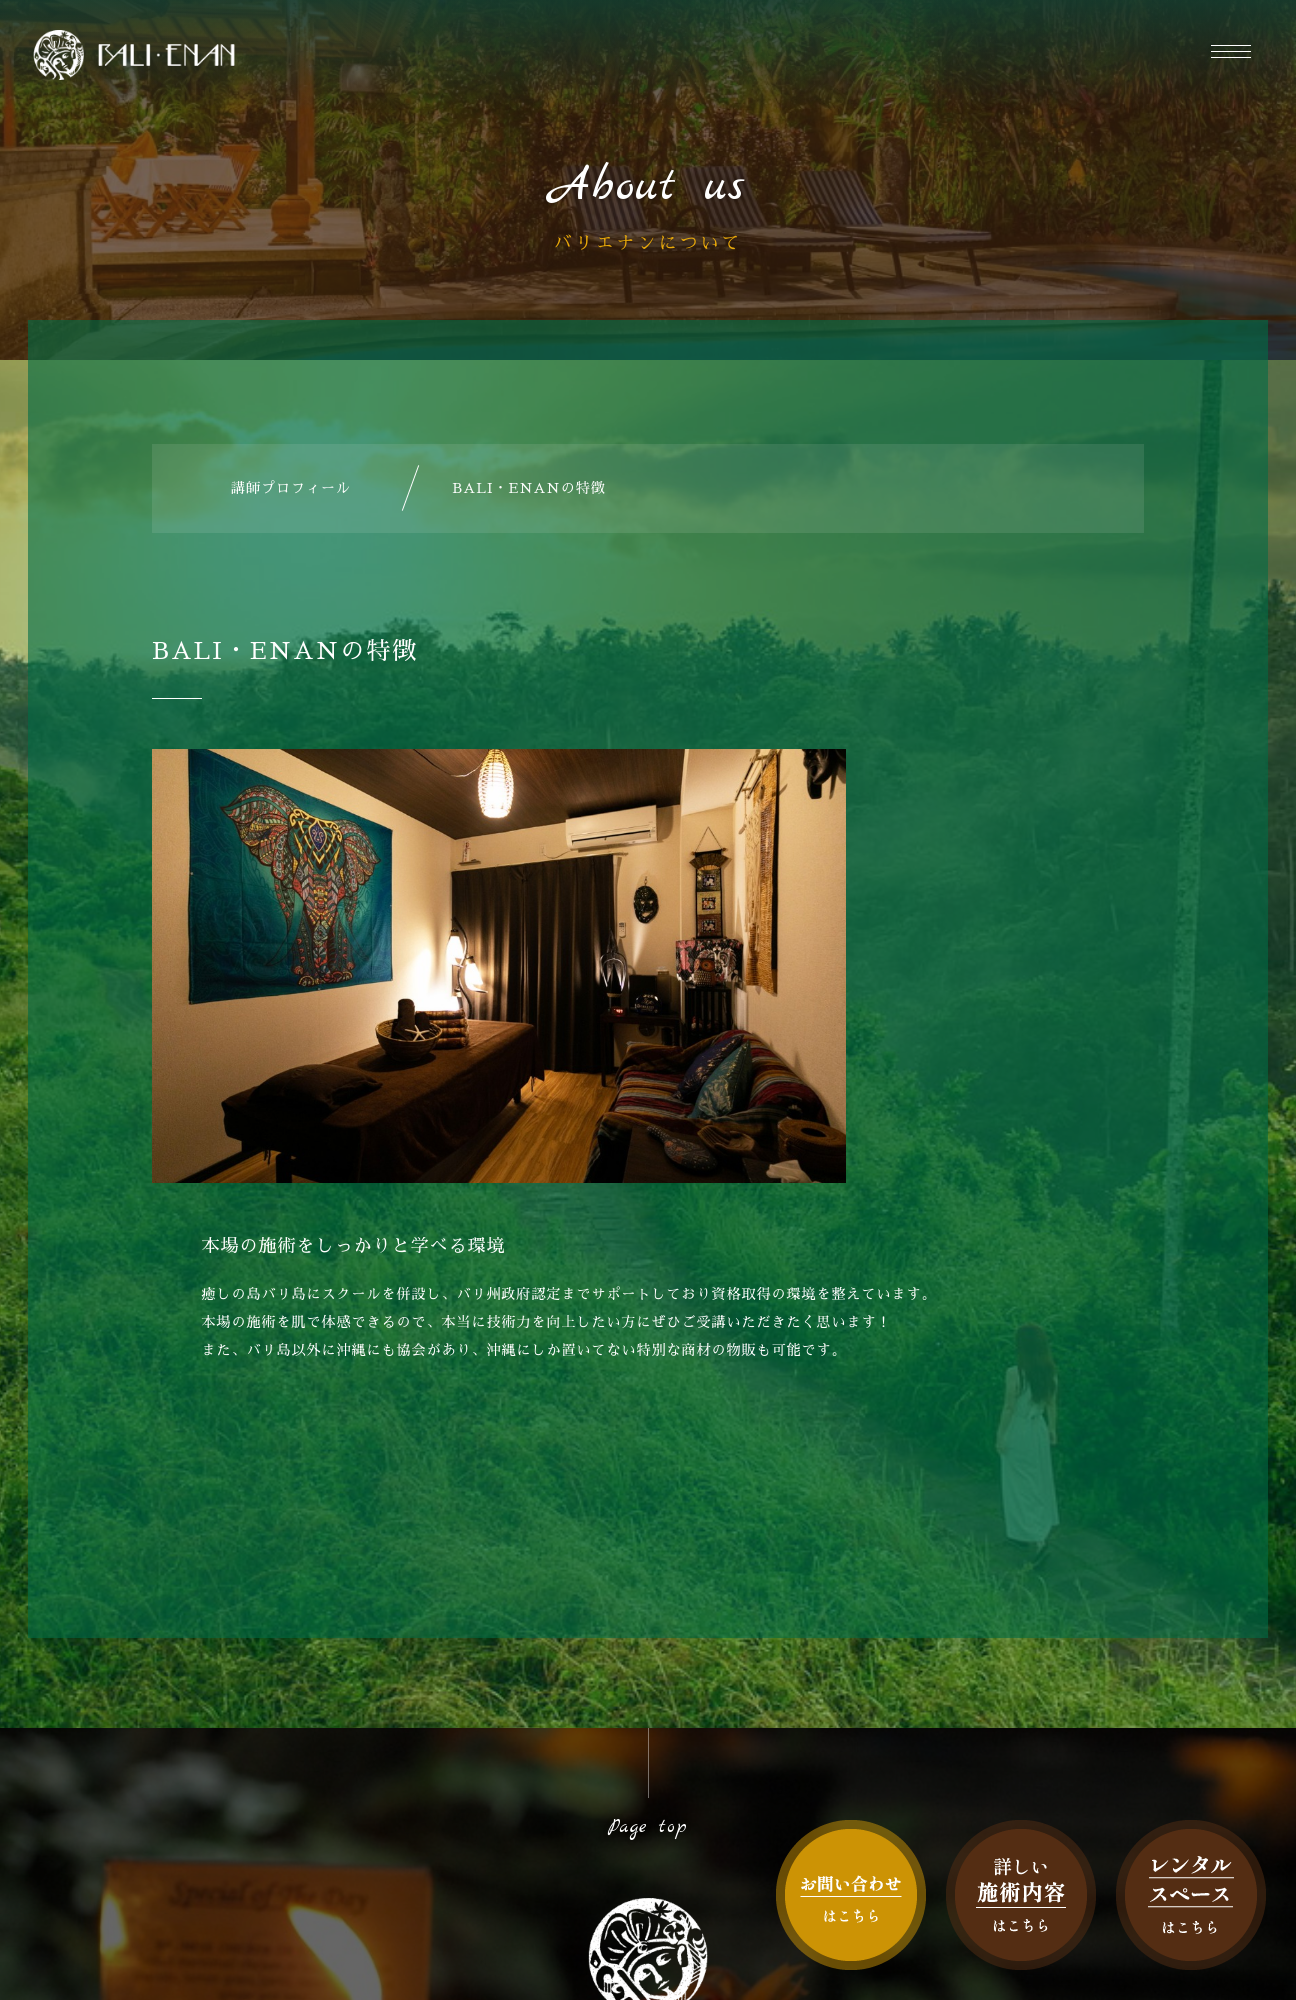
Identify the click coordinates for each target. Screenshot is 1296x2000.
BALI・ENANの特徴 (528, 488)
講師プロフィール (291, 488)
